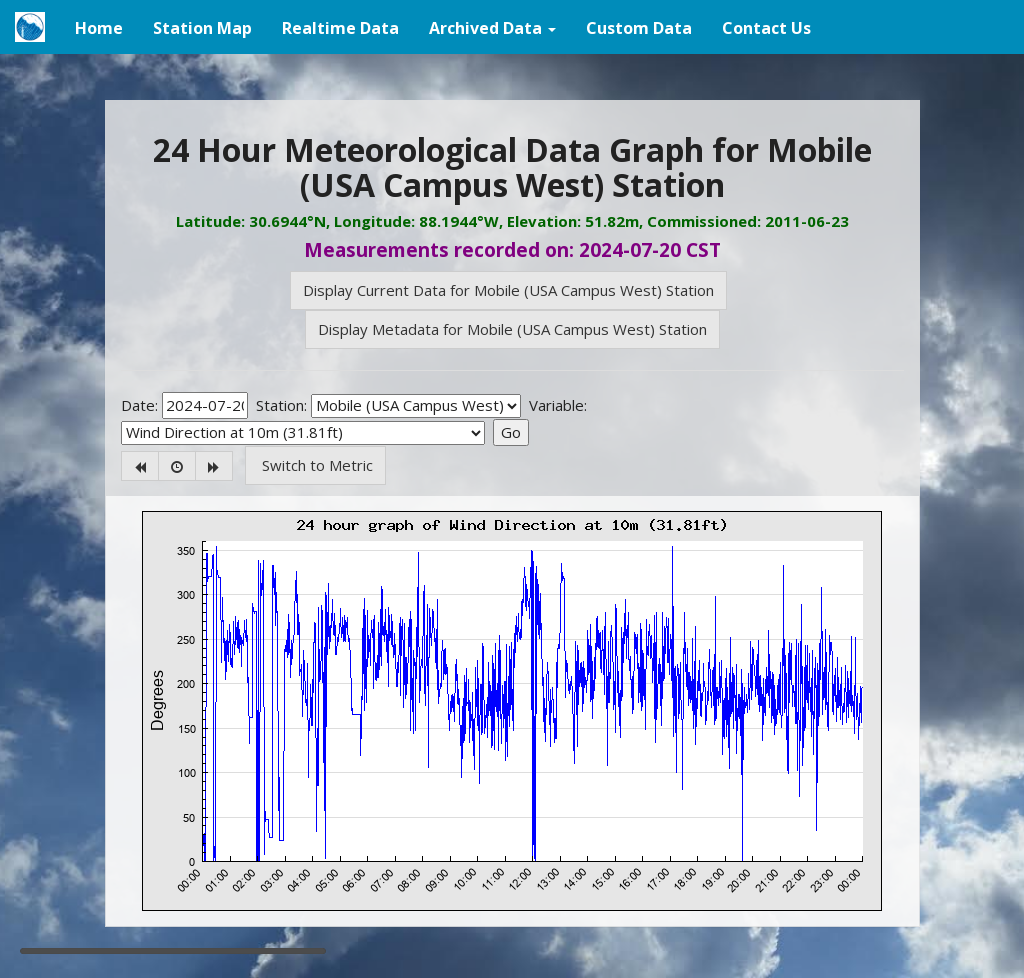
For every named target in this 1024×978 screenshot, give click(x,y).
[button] (492, 27)
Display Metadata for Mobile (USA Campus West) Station (512, 329)
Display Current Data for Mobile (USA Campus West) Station (508, 290)
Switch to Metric (315, 465)
